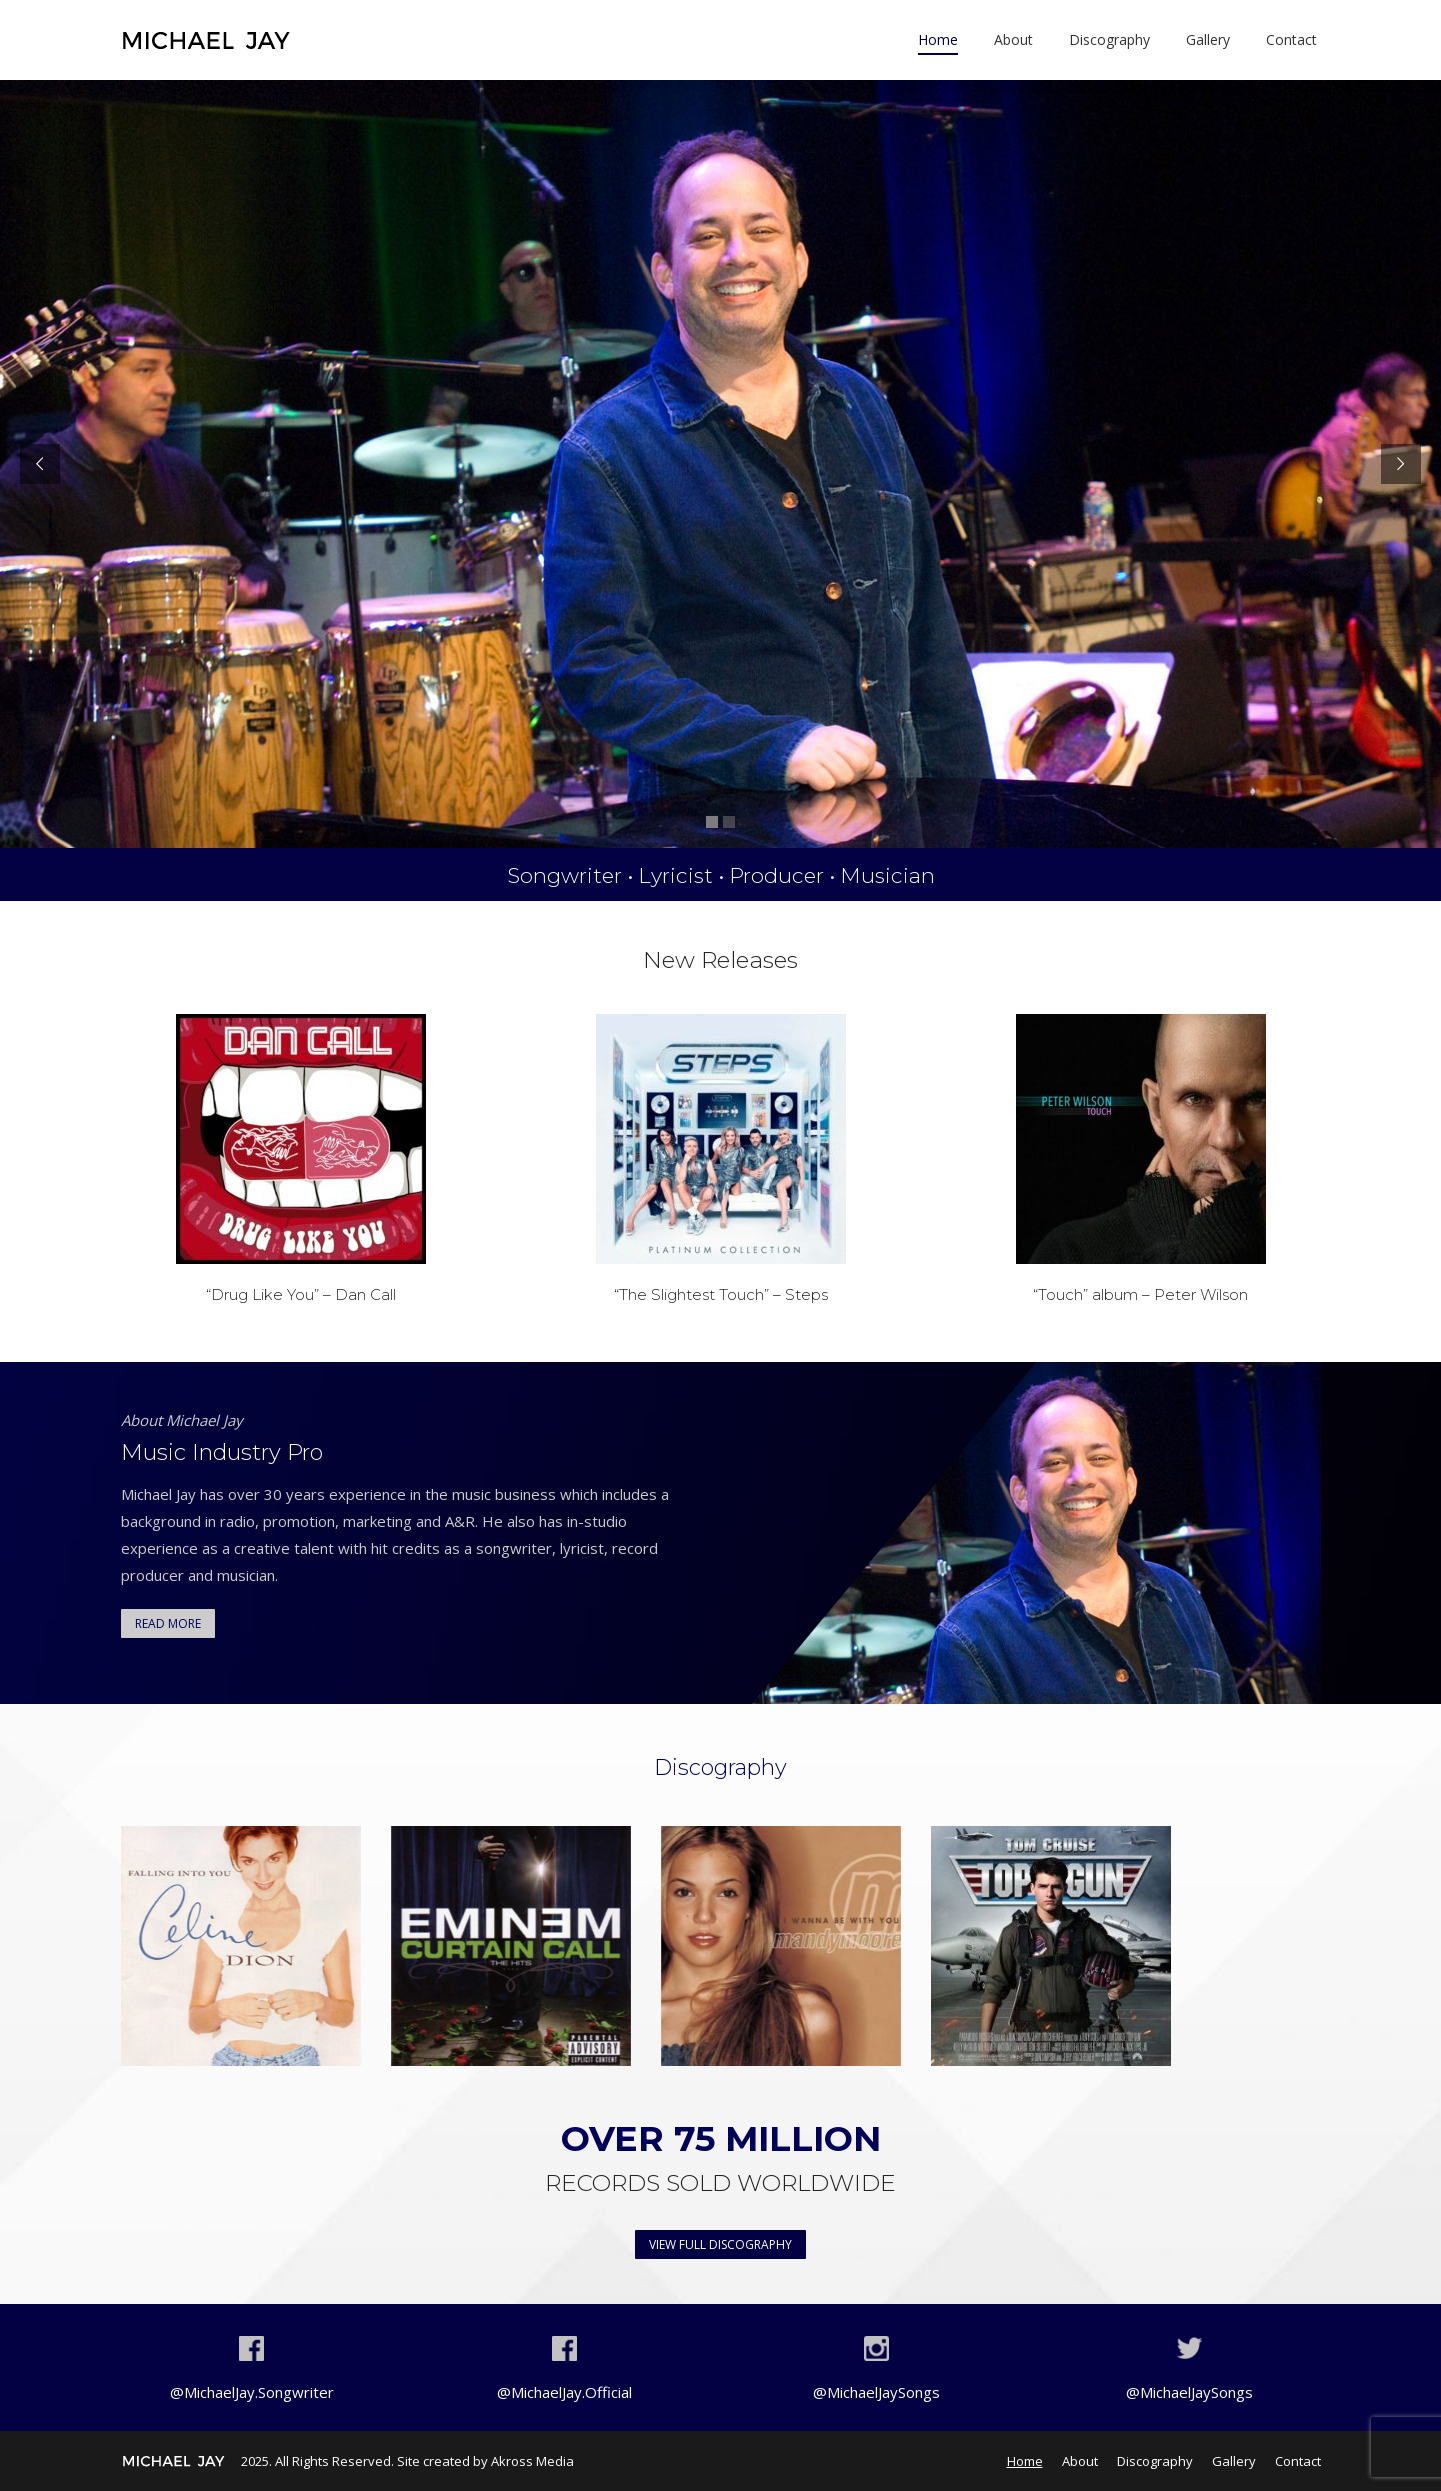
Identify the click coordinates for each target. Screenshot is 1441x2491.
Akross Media (532, 2461)
